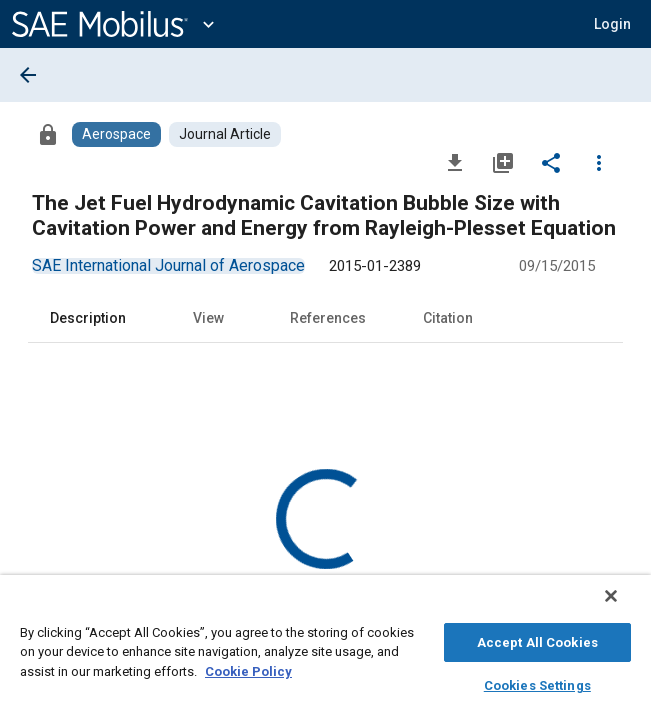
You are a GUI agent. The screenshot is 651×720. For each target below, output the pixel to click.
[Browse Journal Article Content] (225, 134)
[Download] (455, 162)
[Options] (599, 162)
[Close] (625, 606)
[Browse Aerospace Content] (116, 134)
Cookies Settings (537, 682)
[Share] (551, 162)
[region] (325, 652)
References (328, 318)
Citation (448, 318)
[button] (612, 24)
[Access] (48, 134)
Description (88, 318)
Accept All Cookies (537, 639)
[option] (168, 265)
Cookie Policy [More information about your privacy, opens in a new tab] (248, 668)
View (208, 318)
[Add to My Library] (503, 162)
